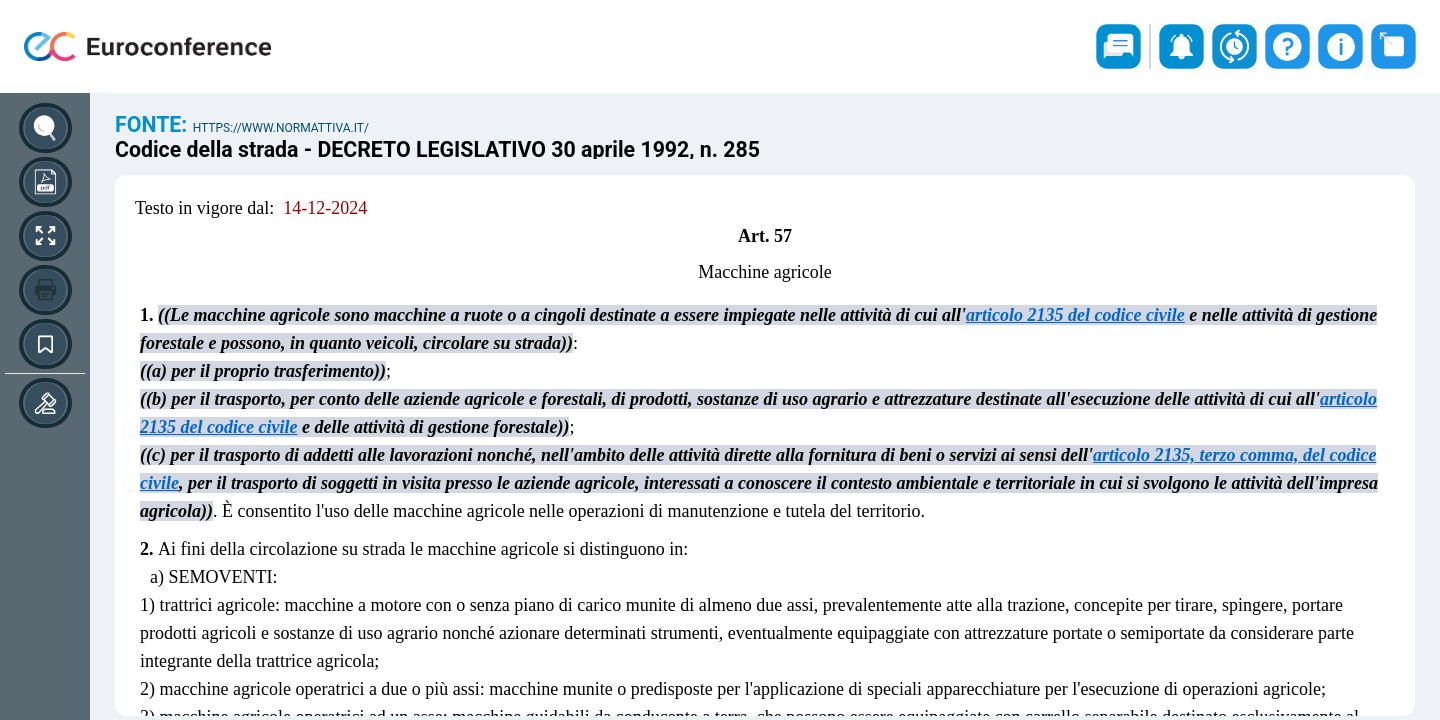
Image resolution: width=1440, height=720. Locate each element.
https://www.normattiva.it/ (281, 128)
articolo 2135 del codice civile (1075, 315)
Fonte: (154, 124)
